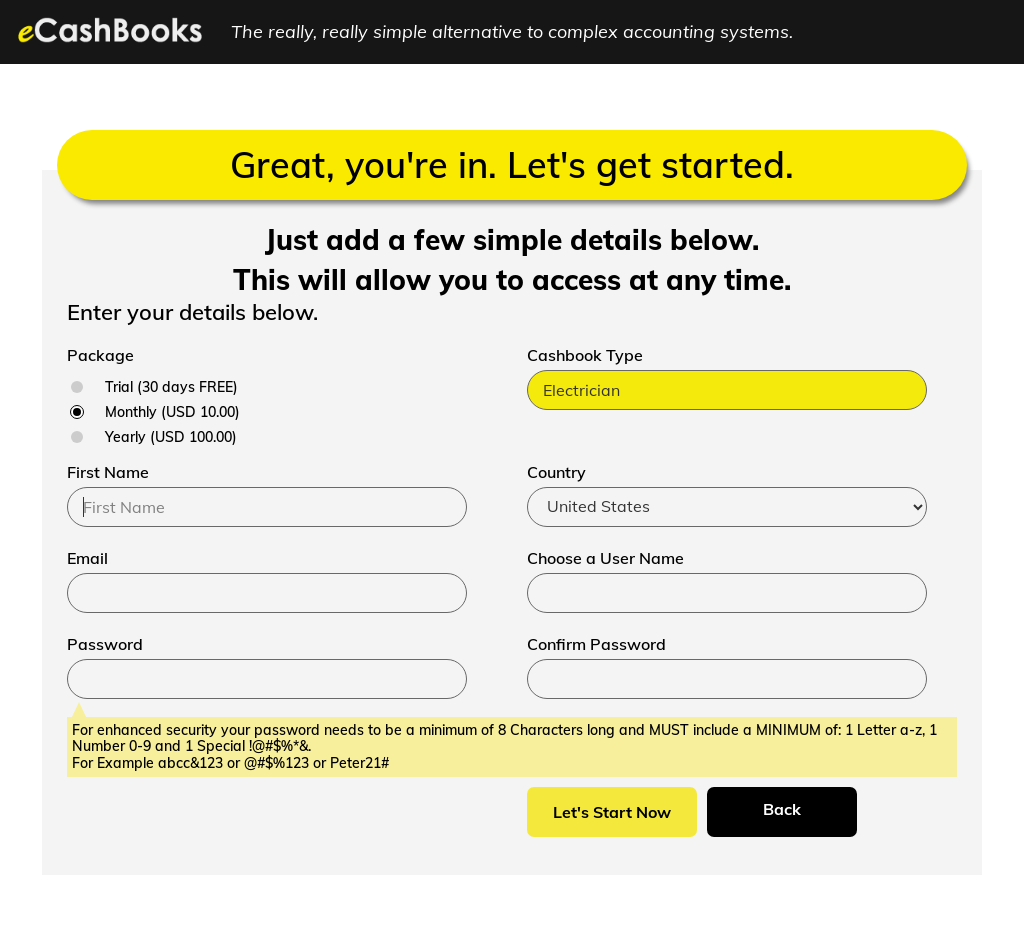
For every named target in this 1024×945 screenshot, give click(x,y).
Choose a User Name (605, 558)
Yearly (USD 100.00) (171, 437)
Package (100, 355)
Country (556, 472)
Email (87, 558)
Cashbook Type (585, 355)
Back (782, 809)
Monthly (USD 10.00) (172, 412)
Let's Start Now (612, 812)
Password (105, 644)
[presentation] (219, 826)
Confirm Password (596, 644)
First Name (108, 472)
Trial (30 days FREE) (171, 387)
